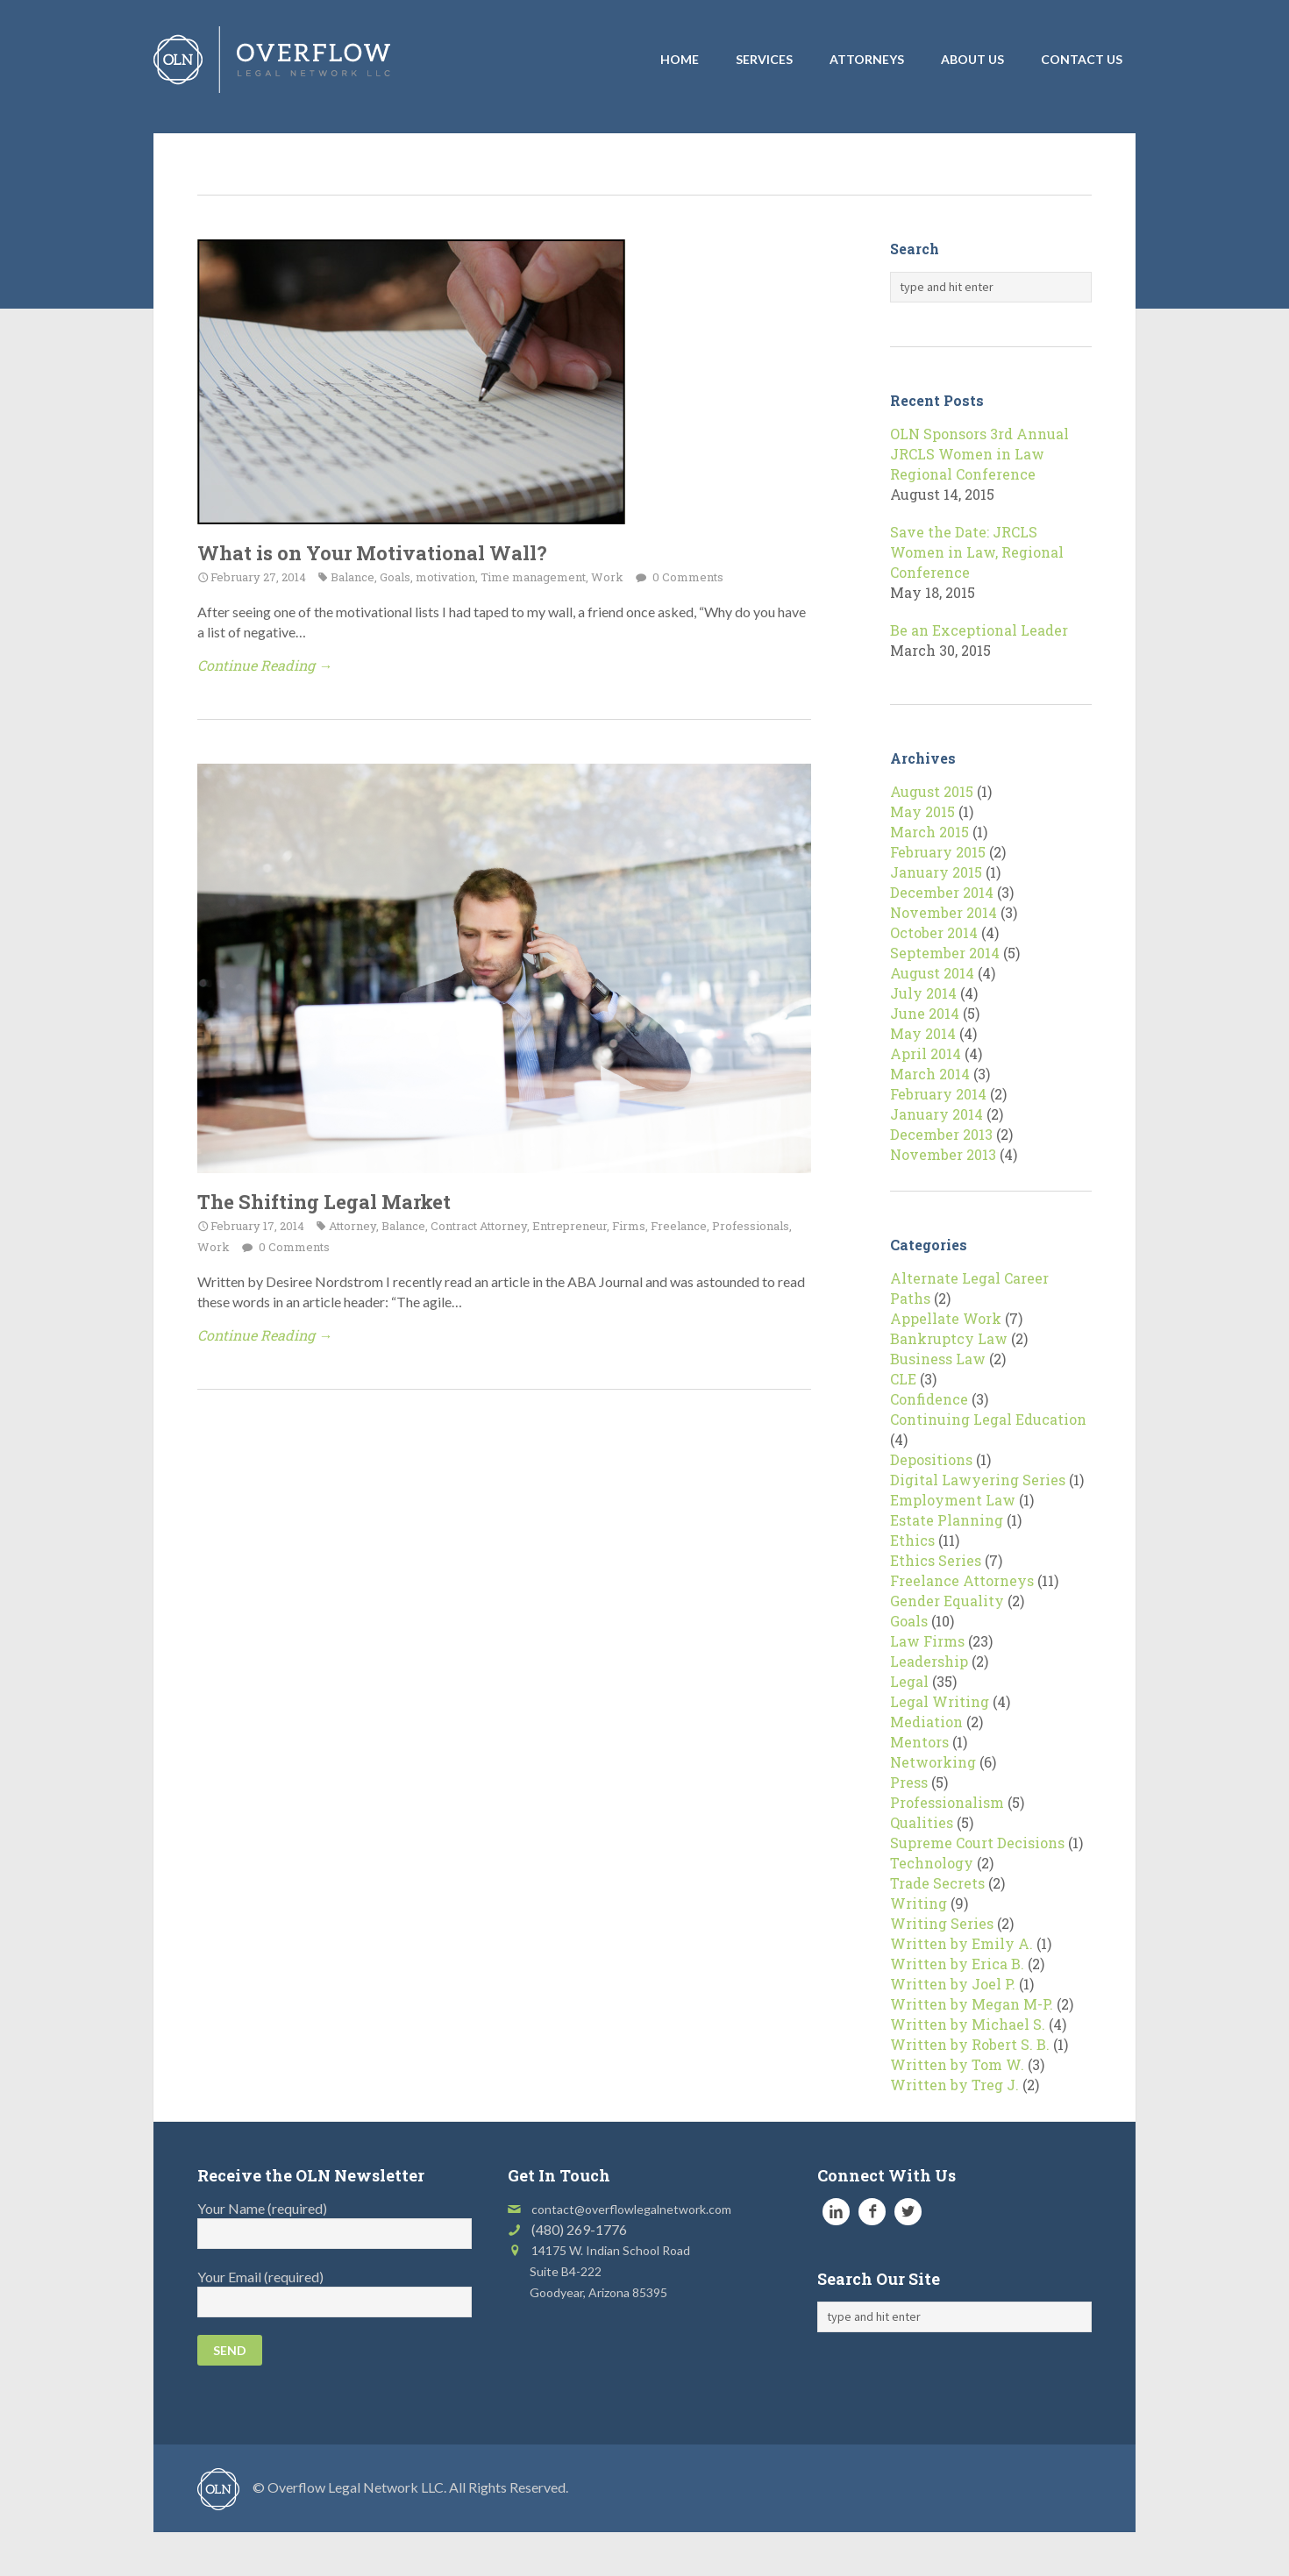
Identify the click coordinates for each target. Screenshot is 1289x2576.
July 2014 (923, 993)
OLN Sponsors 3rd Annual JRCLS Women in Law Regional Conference (979, 453)
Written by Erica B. (957, 1963)
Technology (931, 1863)
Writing (918, 1903)
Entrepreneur (569, 1226)
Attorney (352, 1226)
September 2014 (945, 952)
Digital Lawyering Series (977, 1479)
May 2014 (923, 1033)
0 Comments (686, 577)
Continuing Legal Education (988, 1419)
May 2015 (922, 811)
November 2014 (943, 912)
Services (764, 59)
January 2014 (936, 1114)
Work (607, 577)
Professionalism (947, 1802)
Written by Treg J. (954, 2084)
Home (679, 59)
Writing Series (941, 1923)
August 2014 (932, 973)
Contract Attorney (479, 1226)
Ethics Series (935, 1560)
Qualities (921, 1822)
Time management (533, 577)
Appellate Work (945, 1318)
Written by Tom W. (957, 2064)
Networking (933, 1762)
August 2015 (931, 791)
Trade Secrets (937, 1883)
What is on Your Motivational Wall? (372, 553)
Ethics (912, 1540)
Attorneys (867, 59)
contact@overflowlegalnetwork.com (631, 2209)
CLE (903, 1379)
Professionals (750, 1226)
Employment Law (952, 1500)
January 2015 (936, 872)
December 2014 (941, 892)
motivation (445, 577)
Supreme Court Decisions (977, 1842)
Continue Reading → (264, 665)
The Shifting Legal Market (324, 1201)
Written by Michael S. (967, 2024)
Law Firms (927, 1641)
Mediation (926, 1721)
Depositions (931, 1459)
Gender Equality (947, 1600)
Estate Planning (946, 1520)
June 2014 (924, 1013)
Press (909, 1782)
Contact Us (1081, 59)
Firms (628, 1226)
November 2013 (943, 1154)
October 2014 (934, 932)
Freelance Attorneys (962, 1580)
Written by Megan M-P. (971, 2004)
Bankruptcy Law (949, 1338)
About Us (972, 59)
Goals (395, 577)
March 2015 (929, 831)
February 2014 (938, 1094)
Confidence (929, 1399)
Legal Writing (939, 1701)
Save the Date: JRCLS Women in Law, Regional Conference (977, 552)
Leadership (929, 1661)
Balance (352, 577)
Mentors (919, 1742)
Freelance (679, 1226)
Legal (909, 1681)
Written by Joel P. (952, 1984)
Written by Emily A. (961, 1943)
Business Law (938, 1358)
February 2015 (938, 852)
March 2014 (930, 1073)
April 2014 (925, 1053)
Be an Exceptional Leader (979, 630)
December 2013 (941, 1134)
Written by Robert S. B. (970, 2044)
